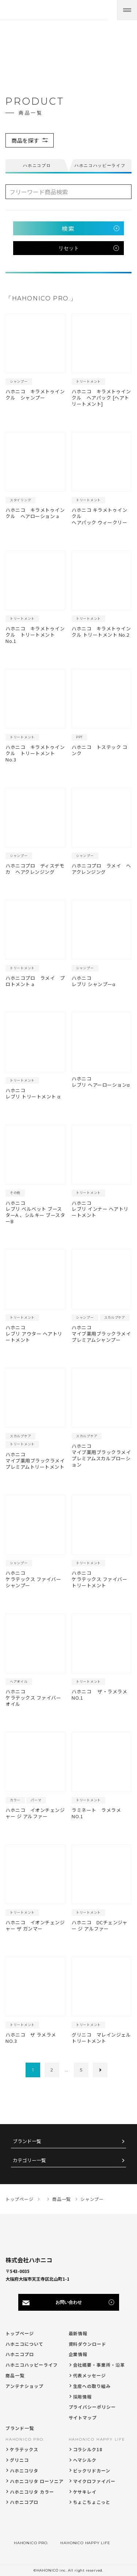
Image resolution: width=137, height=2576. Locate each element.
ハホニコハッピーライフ (31, 2365)
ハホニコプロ (19, 2354)
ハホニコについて (24, 2344)
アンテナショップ (24, 2386)
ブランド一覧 (27, 2141)
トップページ (19, 2333)
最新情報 (78, 2333)
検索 (68, 228)
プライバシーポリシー (92, 2407)
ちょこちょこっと (92, 2502)
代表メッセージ (89, 2375)
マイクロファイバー (94, 2481)
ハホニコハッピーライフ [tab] (100, 165)
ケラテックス (24, 2449)
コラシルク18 (88, 2449)
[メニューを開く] (127, 10)
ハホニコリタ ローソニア (37, 2481)
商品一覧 (14, 2375)
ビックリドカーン (92, 2470)
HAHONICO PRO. (25, 2439)
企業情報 (78, 2354)
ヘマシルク (85, 2460)
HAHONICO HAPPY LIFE (97, 2439)
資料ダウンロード (88, 2344)
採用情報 (82, 2396)
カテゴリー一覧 (29, 2160)
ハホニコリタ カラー (32, 2492)
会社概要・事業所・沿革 (99, 2365)
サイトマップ (83, 2417)
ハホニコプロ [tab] (37, 165)
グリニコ (19, 2460)
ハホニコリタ (24, 2470)
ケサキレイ (85, 2492)
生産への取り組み (92, 2386)
